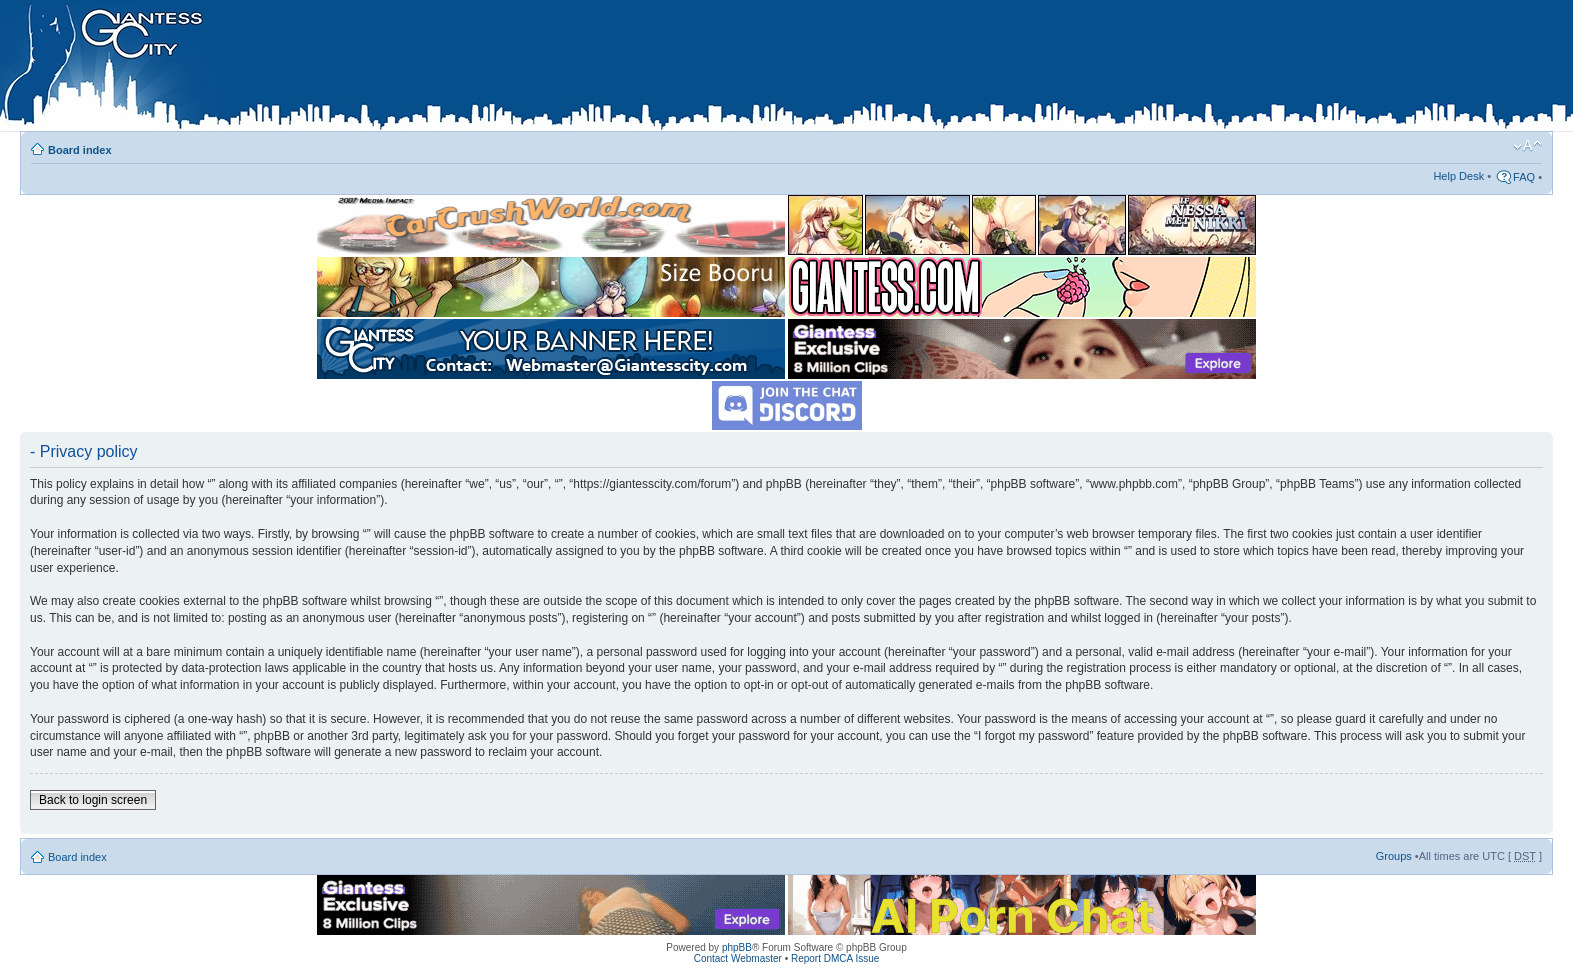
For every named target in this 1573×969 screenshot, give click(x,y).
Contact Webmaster (738, 958)
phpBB (737, 947)
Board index (80, 150)
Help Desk (1458, 176)
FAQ (1524, 177)
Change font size (1527, 146)
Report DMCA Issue (835, 958)
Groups (1394, 856)
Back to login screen (93, 800)
